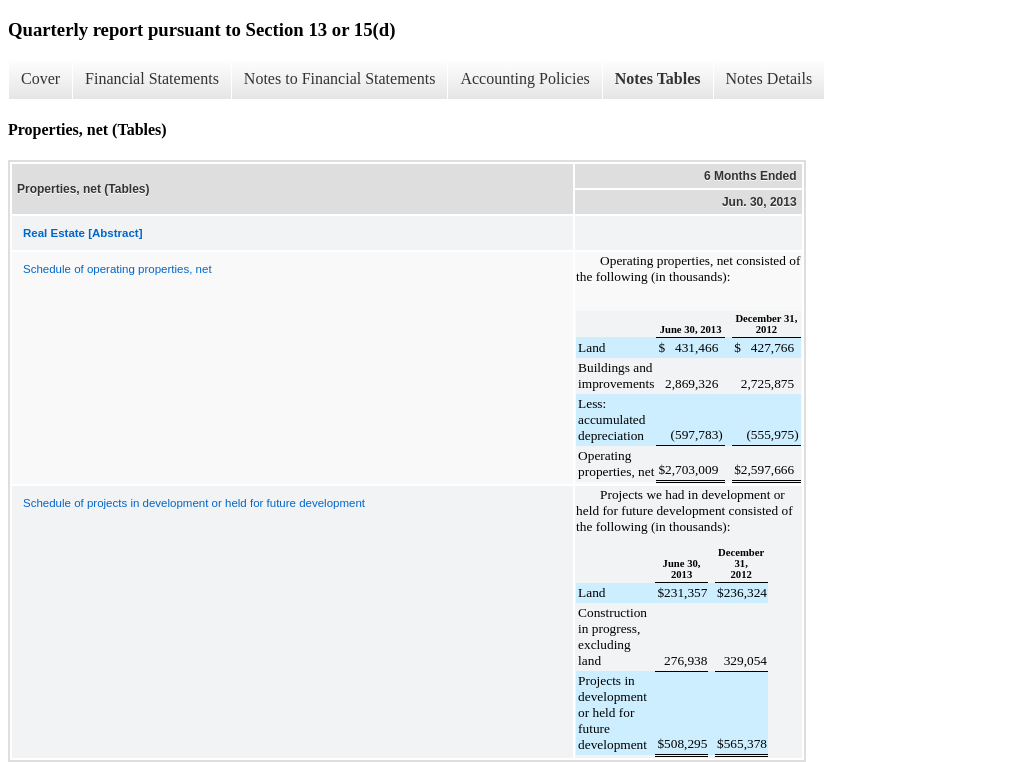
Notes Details (769, 78)
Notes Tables (658, 78)
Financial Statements (152, 78)
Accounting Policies (524, 78)
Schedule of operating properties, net (117, 269)
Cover (40, 78)
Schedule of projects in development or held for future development (194, 503)
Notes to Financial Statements (340, 78)
